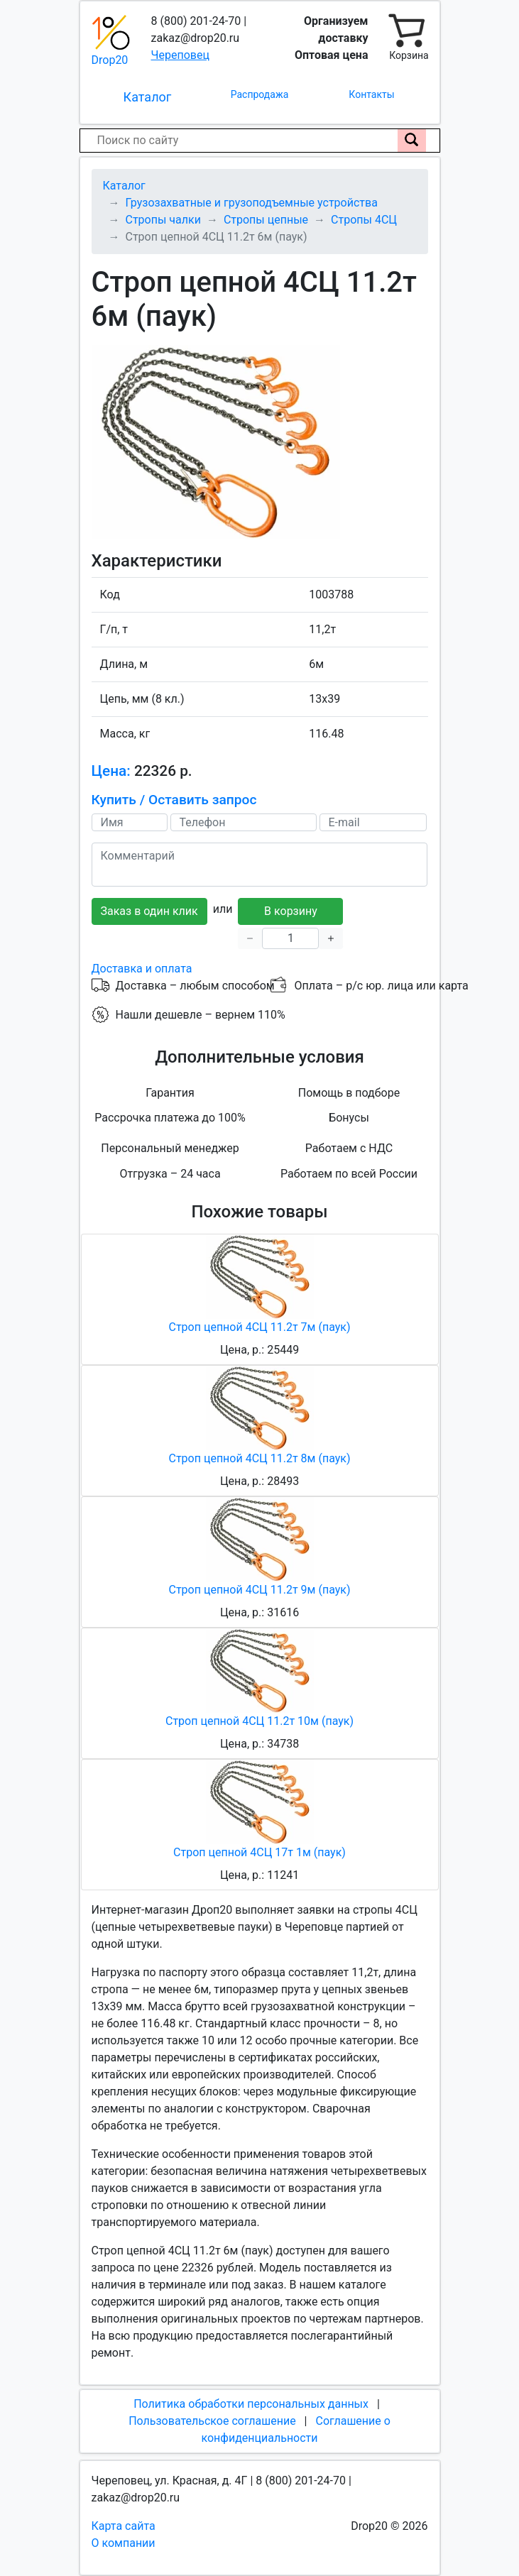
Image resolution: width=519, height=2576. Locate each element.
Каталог (148, 96)
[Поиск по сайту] (412, 140)
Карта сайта (123, 2526)
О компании (123, 2543)
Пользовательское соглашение (212, 2421)
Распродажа (260, 94)
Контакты (371, 94)
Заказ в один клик (149, 911)
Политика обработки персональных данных (250, 2404)
